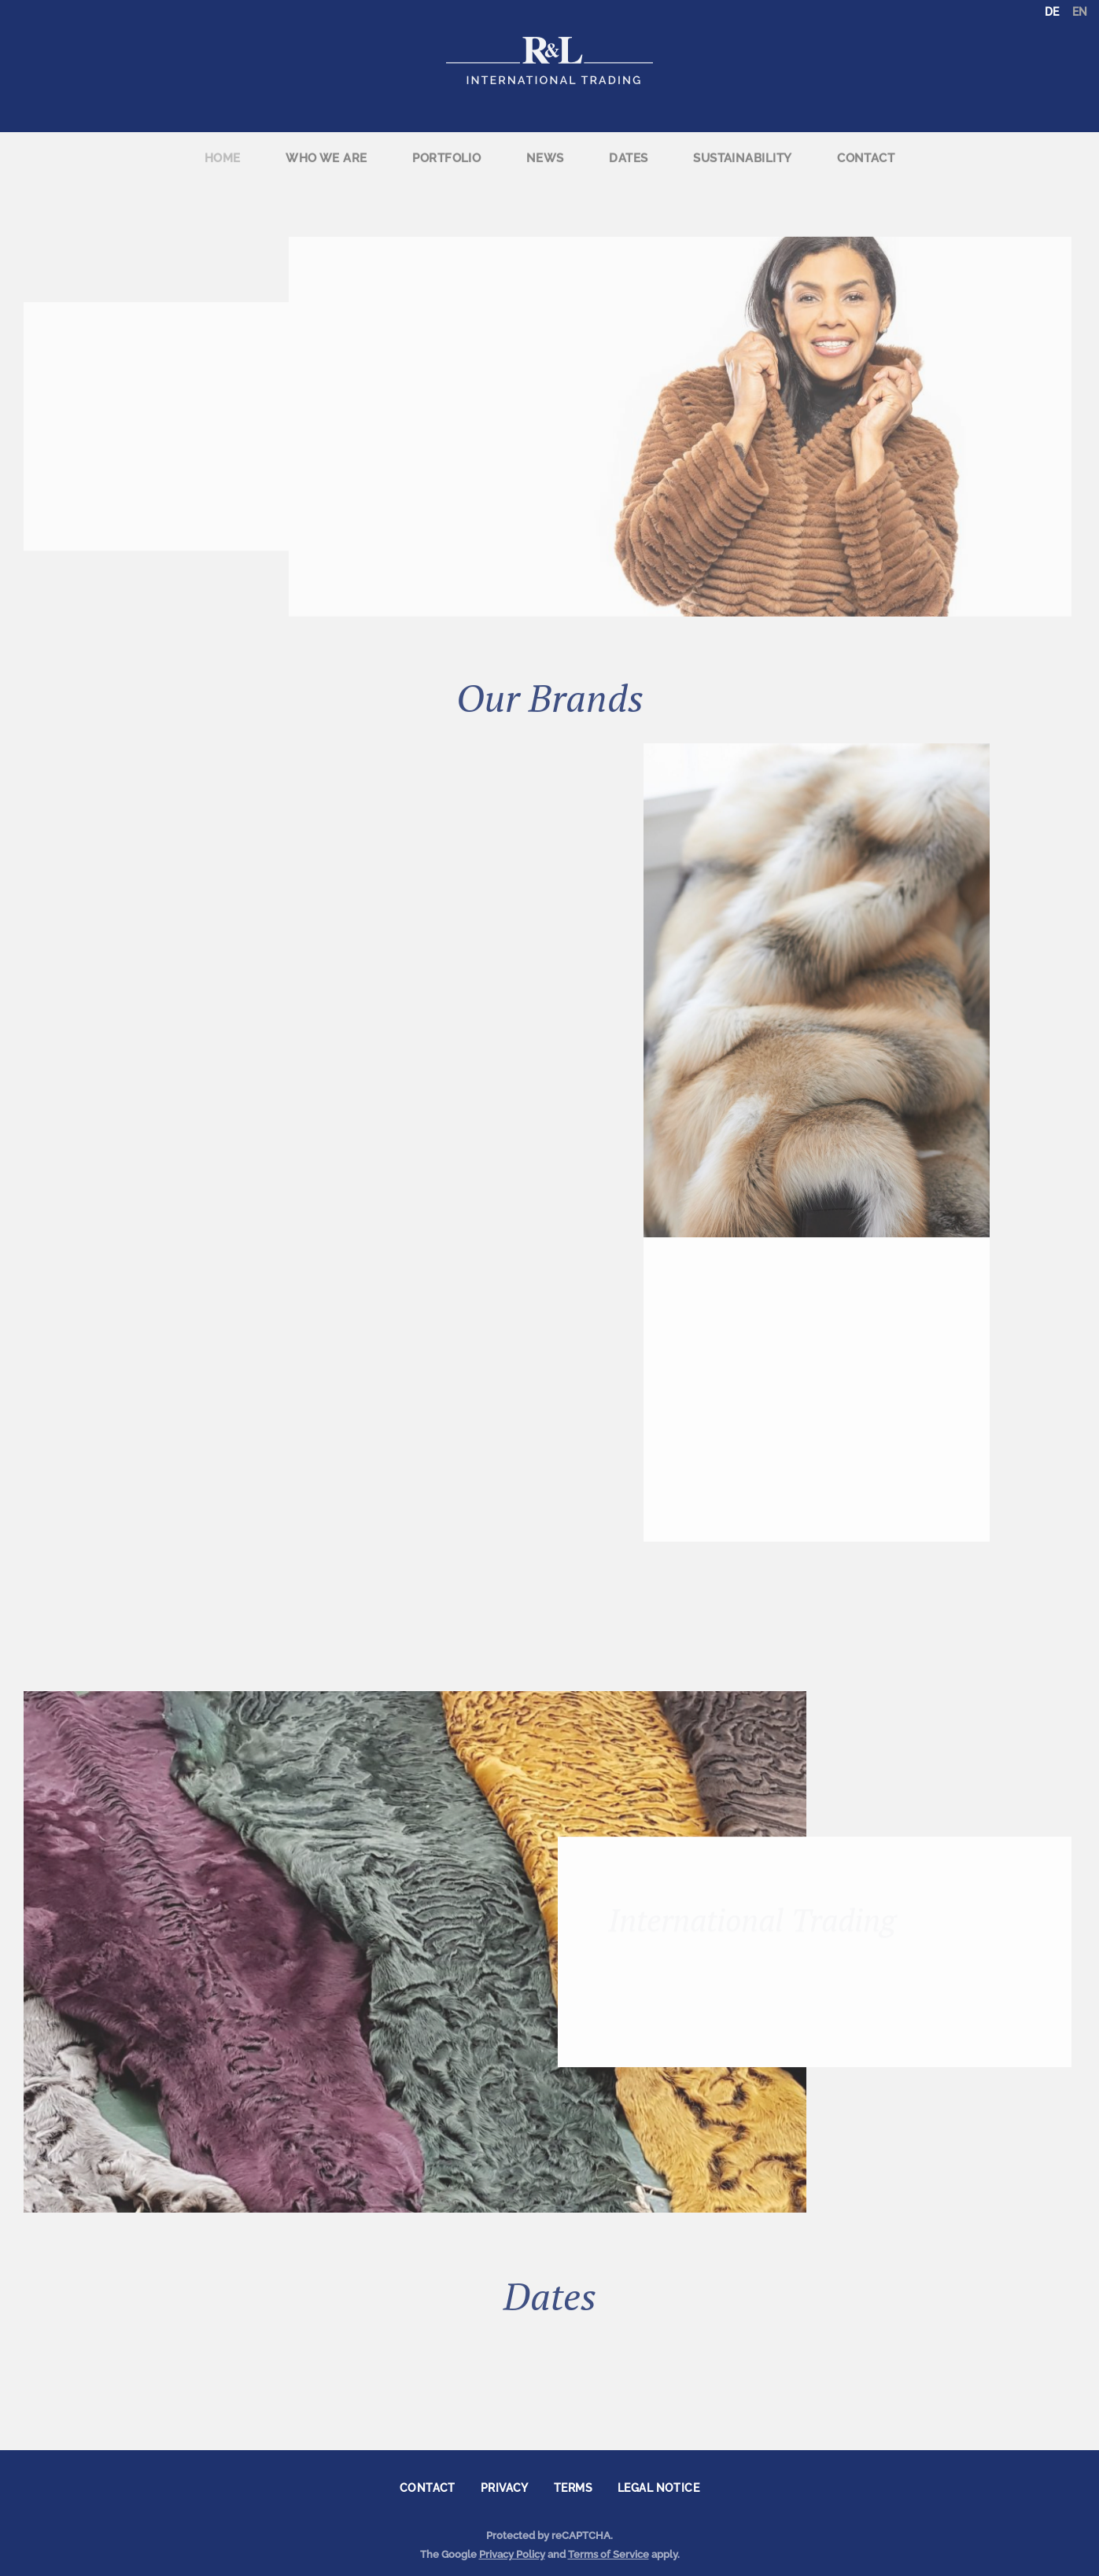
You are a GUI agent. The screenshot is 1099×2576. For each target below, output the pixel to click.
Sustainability (742, 149)
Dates (628, 149)
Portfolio (446, 149)
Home (223, 149)
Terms (573, 2488)
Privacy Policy (512, 2554)
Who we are (326, 149)
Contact (865, 149)
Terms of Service (608, 2554)
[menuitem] (222, 149)
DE (1052, 12)
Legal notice (658, 2488)
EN (1079, 12)
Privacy (505, 2488)
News (545, 149)
